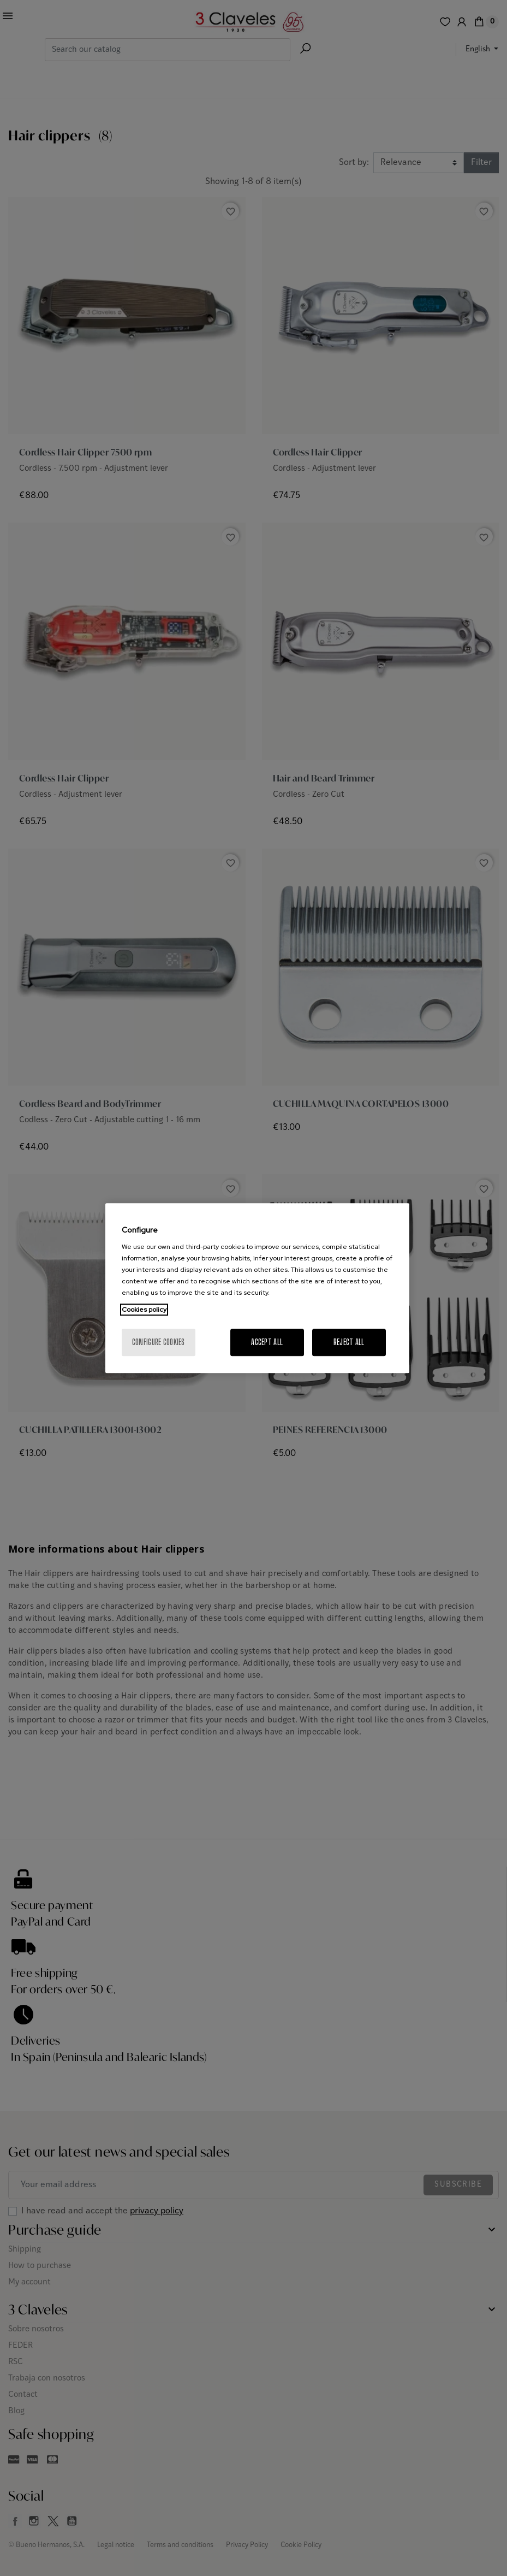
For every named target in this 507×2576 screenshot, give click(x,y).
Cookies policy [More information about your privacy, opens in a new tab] (144, 1309)
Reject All (349, 1342)
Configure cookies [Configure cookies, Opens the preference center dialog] (158, 1342)
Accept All (267, 1342)
